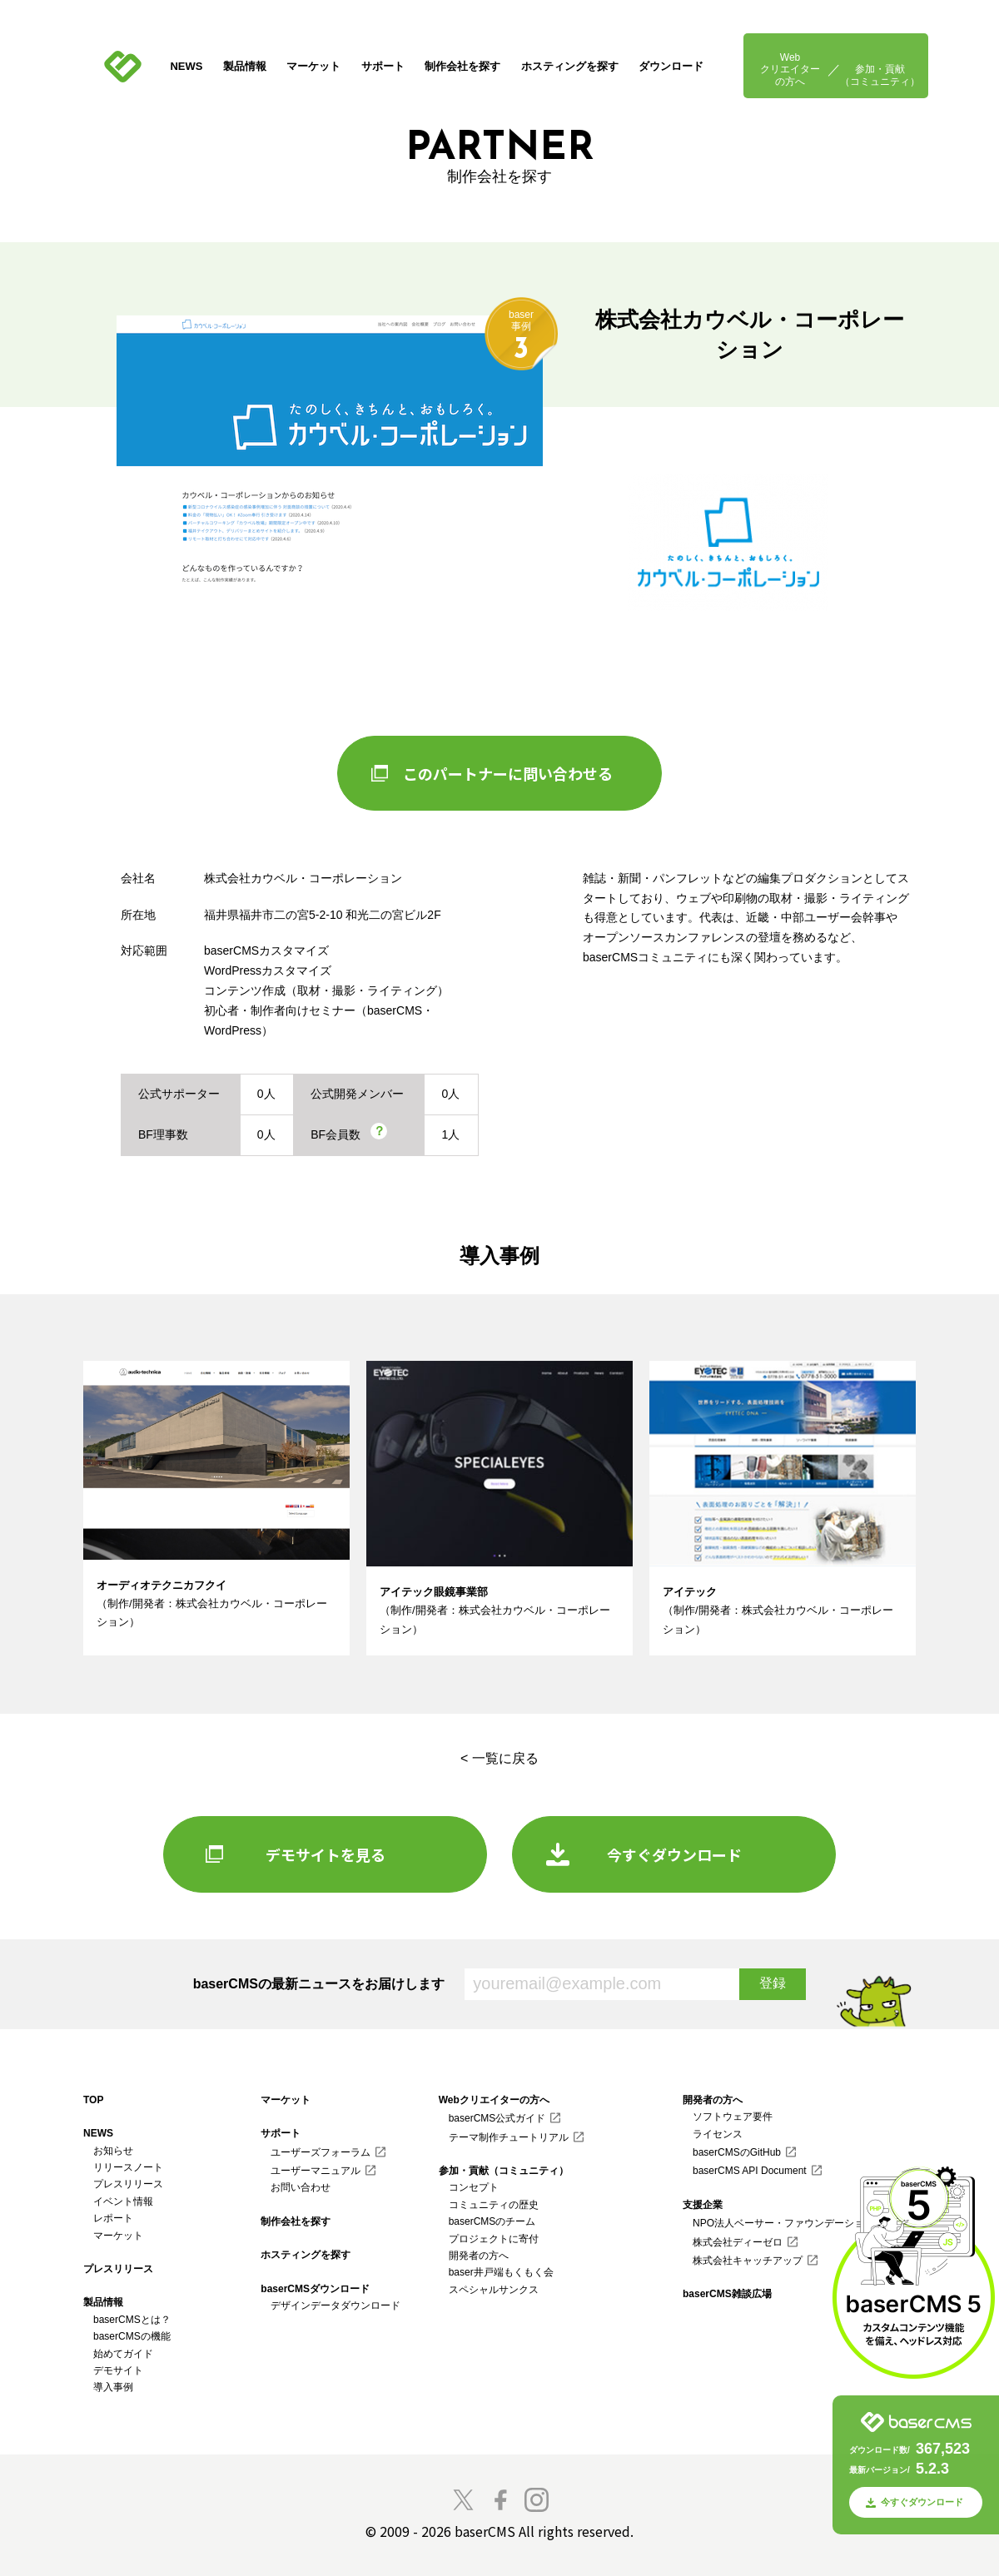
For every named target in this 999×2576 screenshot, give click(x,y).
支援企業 (703, 2205)
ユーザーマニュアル (315, 2170)
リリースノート (128, 2167)
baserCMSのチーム (492, 2221)
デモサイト (118, 2370)
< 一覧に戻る (499, 1758)
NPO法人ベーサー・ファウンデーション (783, 2223)
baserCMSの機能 (132, 2336)
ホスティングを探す (570, 66)
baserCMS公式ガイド (497, 2118)
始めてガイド (123, 2354)
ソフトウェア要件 (733, 2116)
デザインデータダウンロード (335, 2305)
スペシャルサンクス (494, 2290)
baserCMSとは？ (132, 2319)
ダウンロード (671, 66)
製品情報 (244, 66)
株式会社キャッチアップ (748, 2260)
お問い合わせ (301, 2187)
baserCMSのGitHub (737, 2152)
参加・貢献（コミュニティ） (880, 75)
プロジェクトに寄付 (494, 2239)
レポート (113, 2218)
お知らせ (113, 2151)
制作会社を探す (462, 66)
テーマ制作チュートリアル (509, 2137)
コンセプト (474, 2187)
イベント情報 (123, 2201)
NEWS (186, 66)
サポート (383, 66)
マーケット (313, 66)
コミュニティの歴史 (494, 2205)
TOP (93, 2100)
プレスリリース (128, 2184)
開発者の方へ (479, 2255)
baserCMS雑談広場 (727, 2294)
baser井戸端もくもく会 (501, 2272)
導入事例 (113, 2387)
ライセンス (718, 2134)
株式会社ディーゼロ (738, 2242)
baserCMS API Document (750, 2170)
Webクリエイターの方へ (790, 69)
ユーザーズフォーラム (320, 2152)
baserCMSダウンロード (315, 2289)
